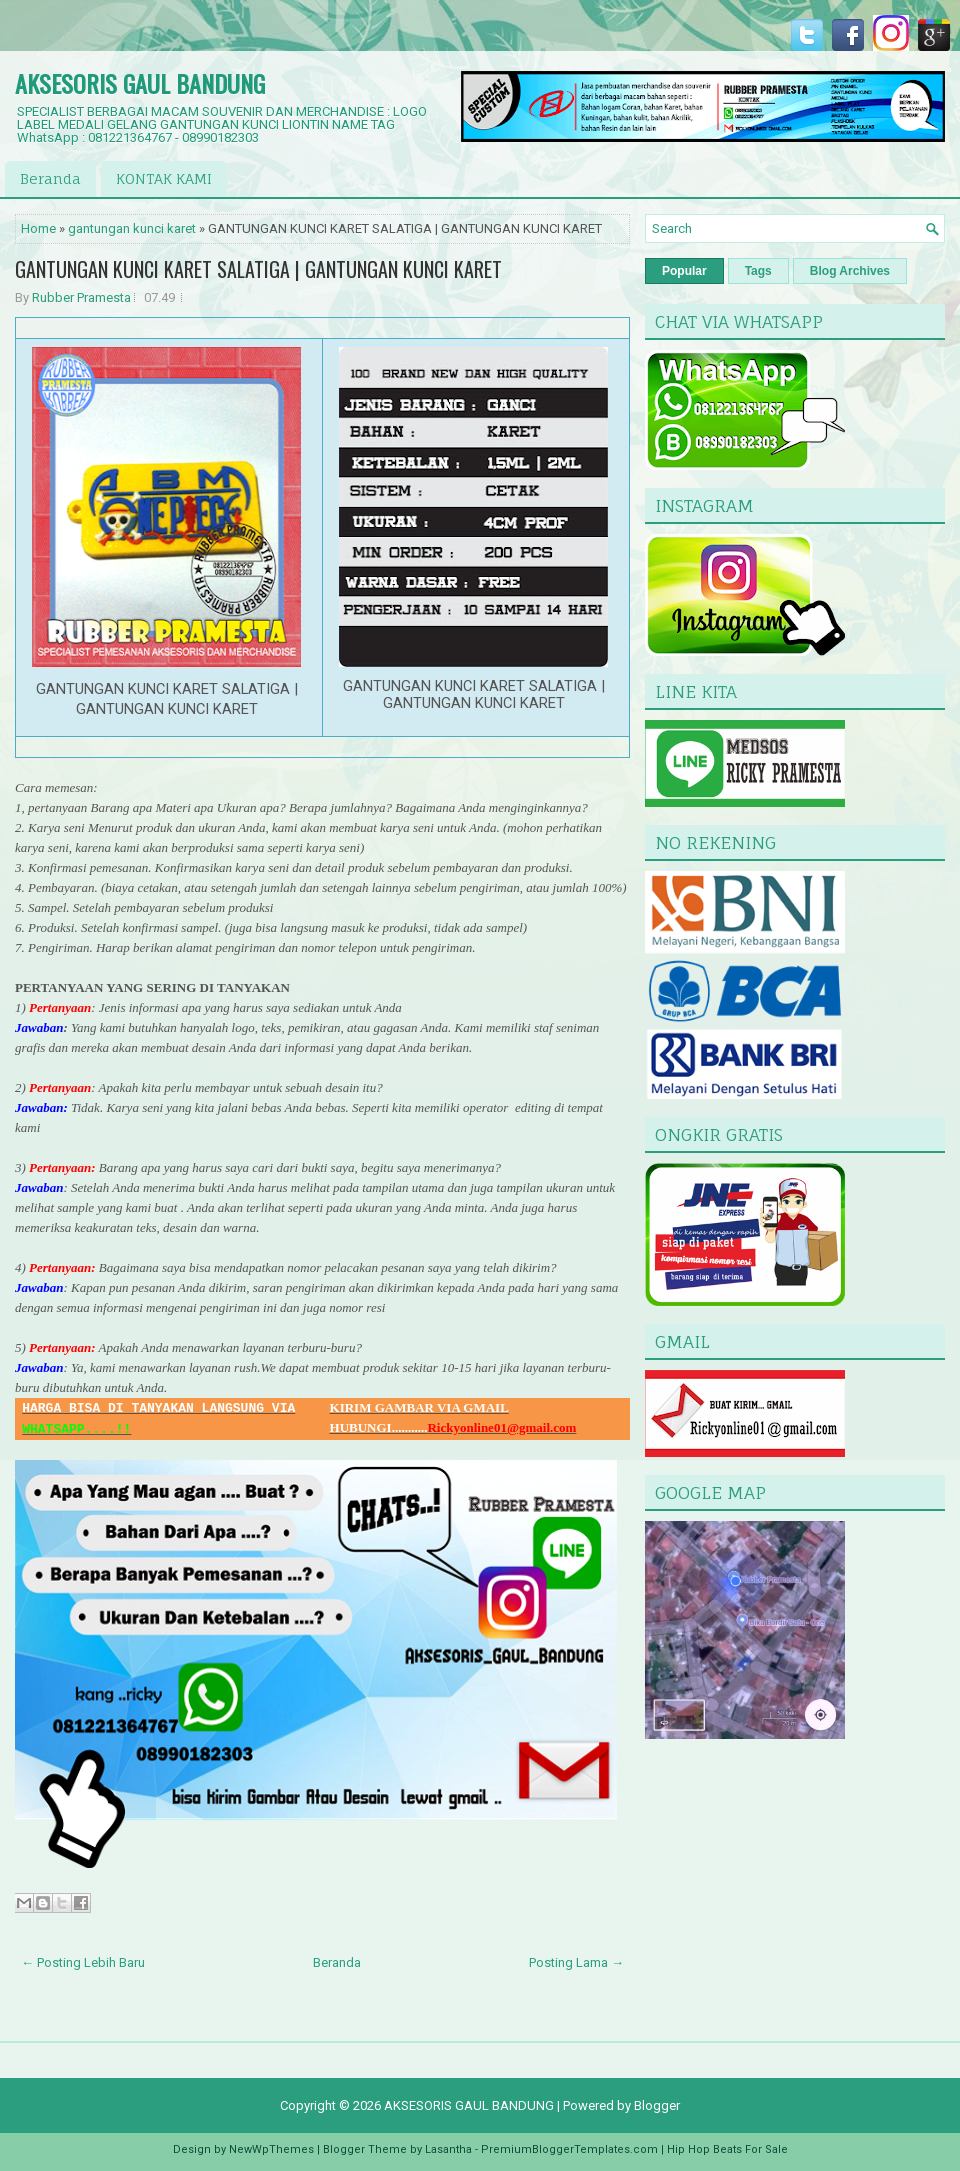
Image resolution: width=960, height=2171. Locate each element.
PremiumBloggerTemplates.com (569, 2149)
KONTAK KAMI (164, 178)
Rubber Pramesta (81, 297)
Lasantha (448, 2149)
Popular (684, 271)
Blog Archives (850, 271)
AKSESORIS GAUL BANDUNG (140, 83)
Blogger (657, 2105)
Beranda (50, 178)
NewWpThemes (271, 2149)
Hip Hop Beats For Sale (727, 2149)
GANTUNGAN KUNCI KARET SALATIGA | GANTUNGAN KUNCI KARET (258, 269)
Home (38, 228)
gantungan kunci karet (132, 228)
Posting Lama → (576, 1962)
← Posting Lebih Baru (83, 1962)
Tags (758, 271)
